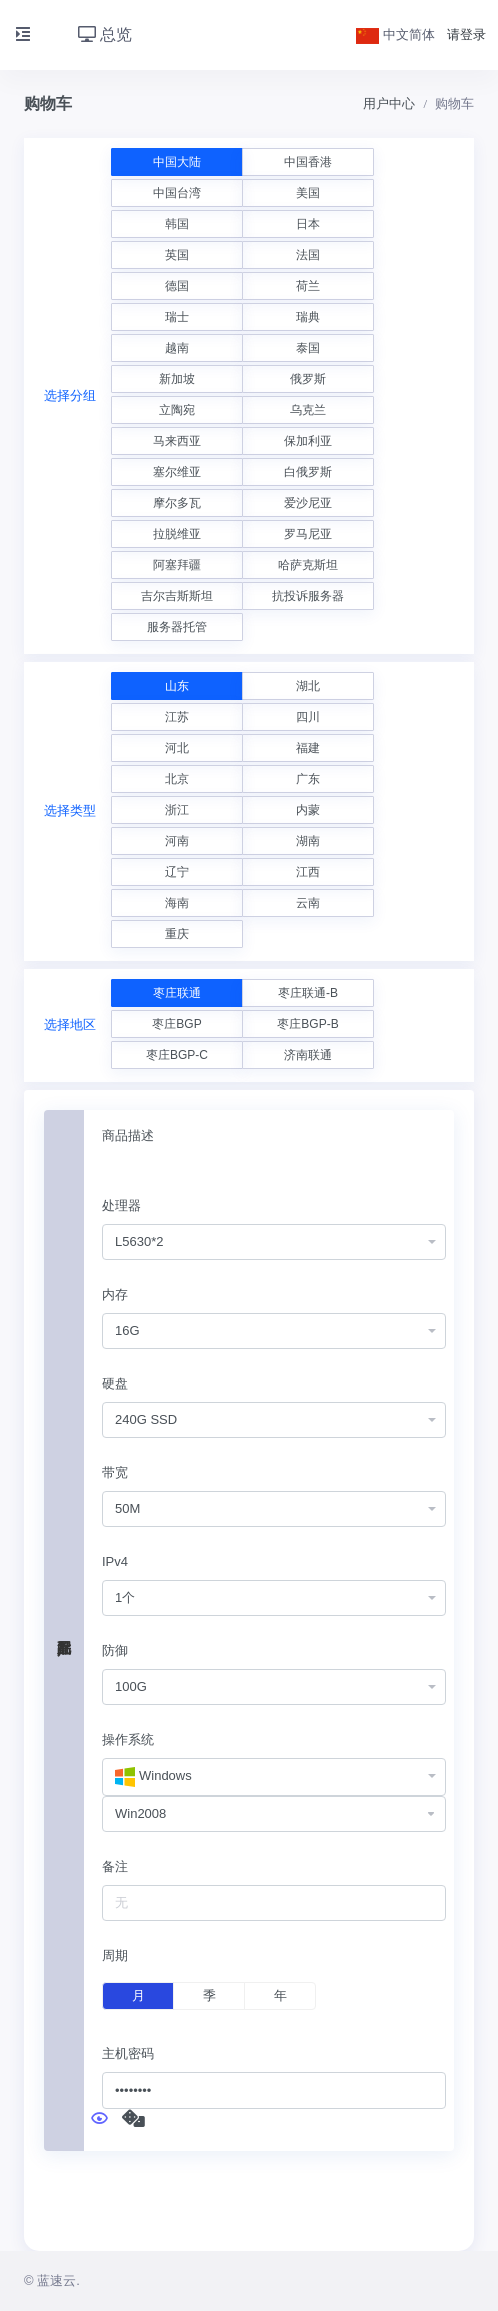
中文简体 (396, 34)
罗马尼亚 (308, 534)
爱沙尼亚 (308, 503)
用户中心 (389, 103)
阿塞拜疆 (177, 565)
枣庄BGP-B (307, 1024)
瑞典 (308, 317)
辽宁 (177, 872)
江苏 (177, 717)
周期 (115, 1955)
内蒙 (308, 810)
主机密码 (128, 2053)
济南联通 (308, 1055)
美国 (308, 193)
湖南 (308, 841)
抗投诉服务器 (308, 596)
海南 (177, 903)
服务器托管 (177, 627)
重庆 (177, 934)
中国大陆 (177, 162)
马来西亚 (177, 441)
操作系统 (128, 1739)
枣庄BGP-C (177, 1055)
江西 (308, 872)
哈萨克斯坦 (308, 565)
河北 (177, 748)
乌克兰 (308, 410)
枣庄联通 (177, 993)
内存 (115, 1294)
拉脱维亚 (177, 534)
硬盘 (115, 1383)
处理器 (121, 1205)
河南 (177, 841)
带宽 (115, 1472)
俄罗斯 (308, 379)
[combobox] (274, 1242)
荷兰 (308, 286)
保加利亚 (308, 441)
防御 (115, 1650)
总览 (105, 34)
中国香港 (308, 162)
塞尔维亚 (177, 472)
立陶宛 (177, 410)
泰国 (308, 348)
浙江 (177, 810)
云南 (308, 903)
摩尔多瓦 (177, 503)
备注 (115, 1866)
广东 (308, 779)
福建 (308, 748)
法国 (308, 255)
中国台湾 (177, 193)
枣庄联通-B (308, 993)
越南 (177, 348)
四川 (308, 717)
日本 (308, 224)
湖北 (308, 686)
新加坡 (177, 379)
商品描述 (128, 1135)
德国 (177, 286)
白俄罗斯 (308, 472)
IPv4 (115, 1561)
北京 (177, 779)
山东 (177, 686)
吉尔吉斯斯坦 (177, 596)
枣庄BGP (176, 1024)
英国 (177, 255)
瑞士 (177, 317)
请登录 (466, 34)
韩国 (177, 224)
